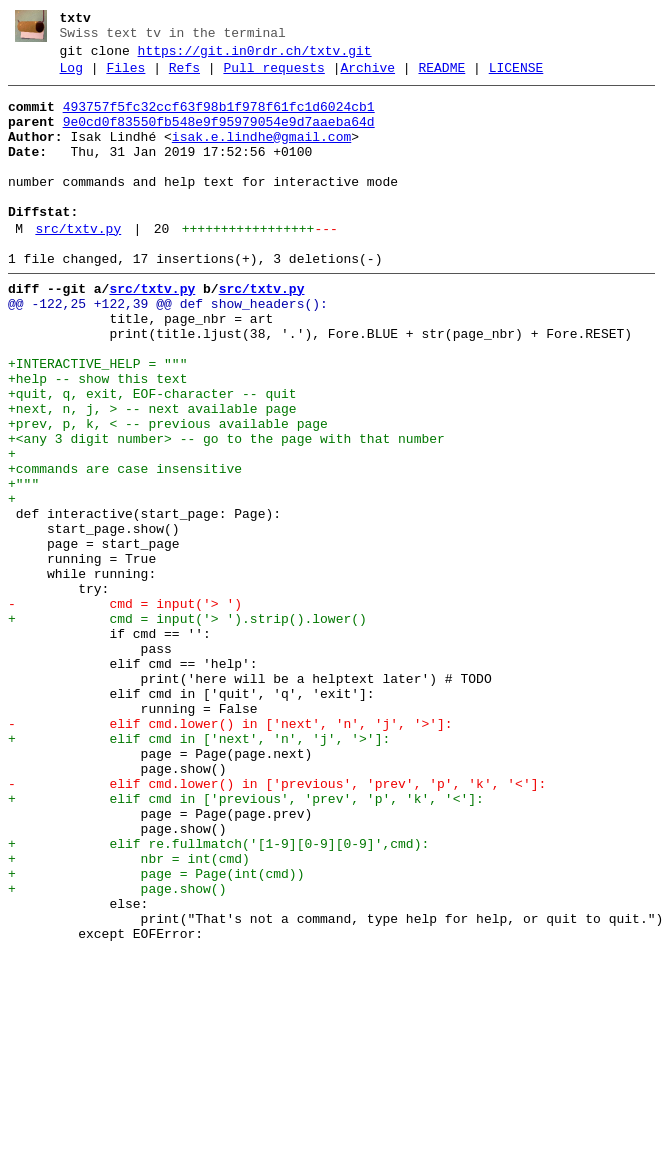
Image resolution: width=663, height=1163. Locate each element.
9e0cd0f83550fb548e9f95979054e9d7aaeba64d (219, 137)
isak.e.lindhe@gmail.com (261, 155)
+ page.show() (117, 1051)
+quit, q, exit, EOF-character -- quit (152, 457)
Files (125, 77)
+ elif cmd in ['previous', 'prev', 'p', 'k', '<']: (246, 943)
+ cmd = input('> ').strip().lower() (187, 727)
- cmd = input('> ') (125, 709)
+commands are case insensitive (125, 547)
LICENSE (516, 77)
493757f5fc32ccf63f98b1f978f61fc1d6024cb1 (219, 119)
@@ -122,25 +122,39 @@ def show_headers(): (168, 349)
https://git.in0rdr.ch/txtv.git (255, 57)
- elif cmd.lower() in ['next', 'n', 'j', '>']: (230, 853)
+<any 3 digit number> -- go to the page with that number (226, 511)
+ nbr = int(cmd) (129, 1015)
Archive (367, 77)
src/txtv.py (78, 265)
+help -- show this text (97, 439)
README (441, 77)
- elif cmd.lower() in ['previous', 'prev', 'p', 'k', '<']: (277, 925)
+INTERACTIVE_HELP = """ (97, 421)
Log (71, 77)
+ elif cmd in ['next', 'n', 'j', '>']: (199, 871)
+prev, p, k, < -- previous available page (168, 493)
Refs (184, 77)
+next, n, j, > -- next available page (152, 475)
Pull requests (273, 77)
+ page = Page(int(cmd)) (156, 1033)
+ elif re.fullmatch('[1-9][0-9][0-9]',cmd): (218, 997)
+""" (23, 565)
